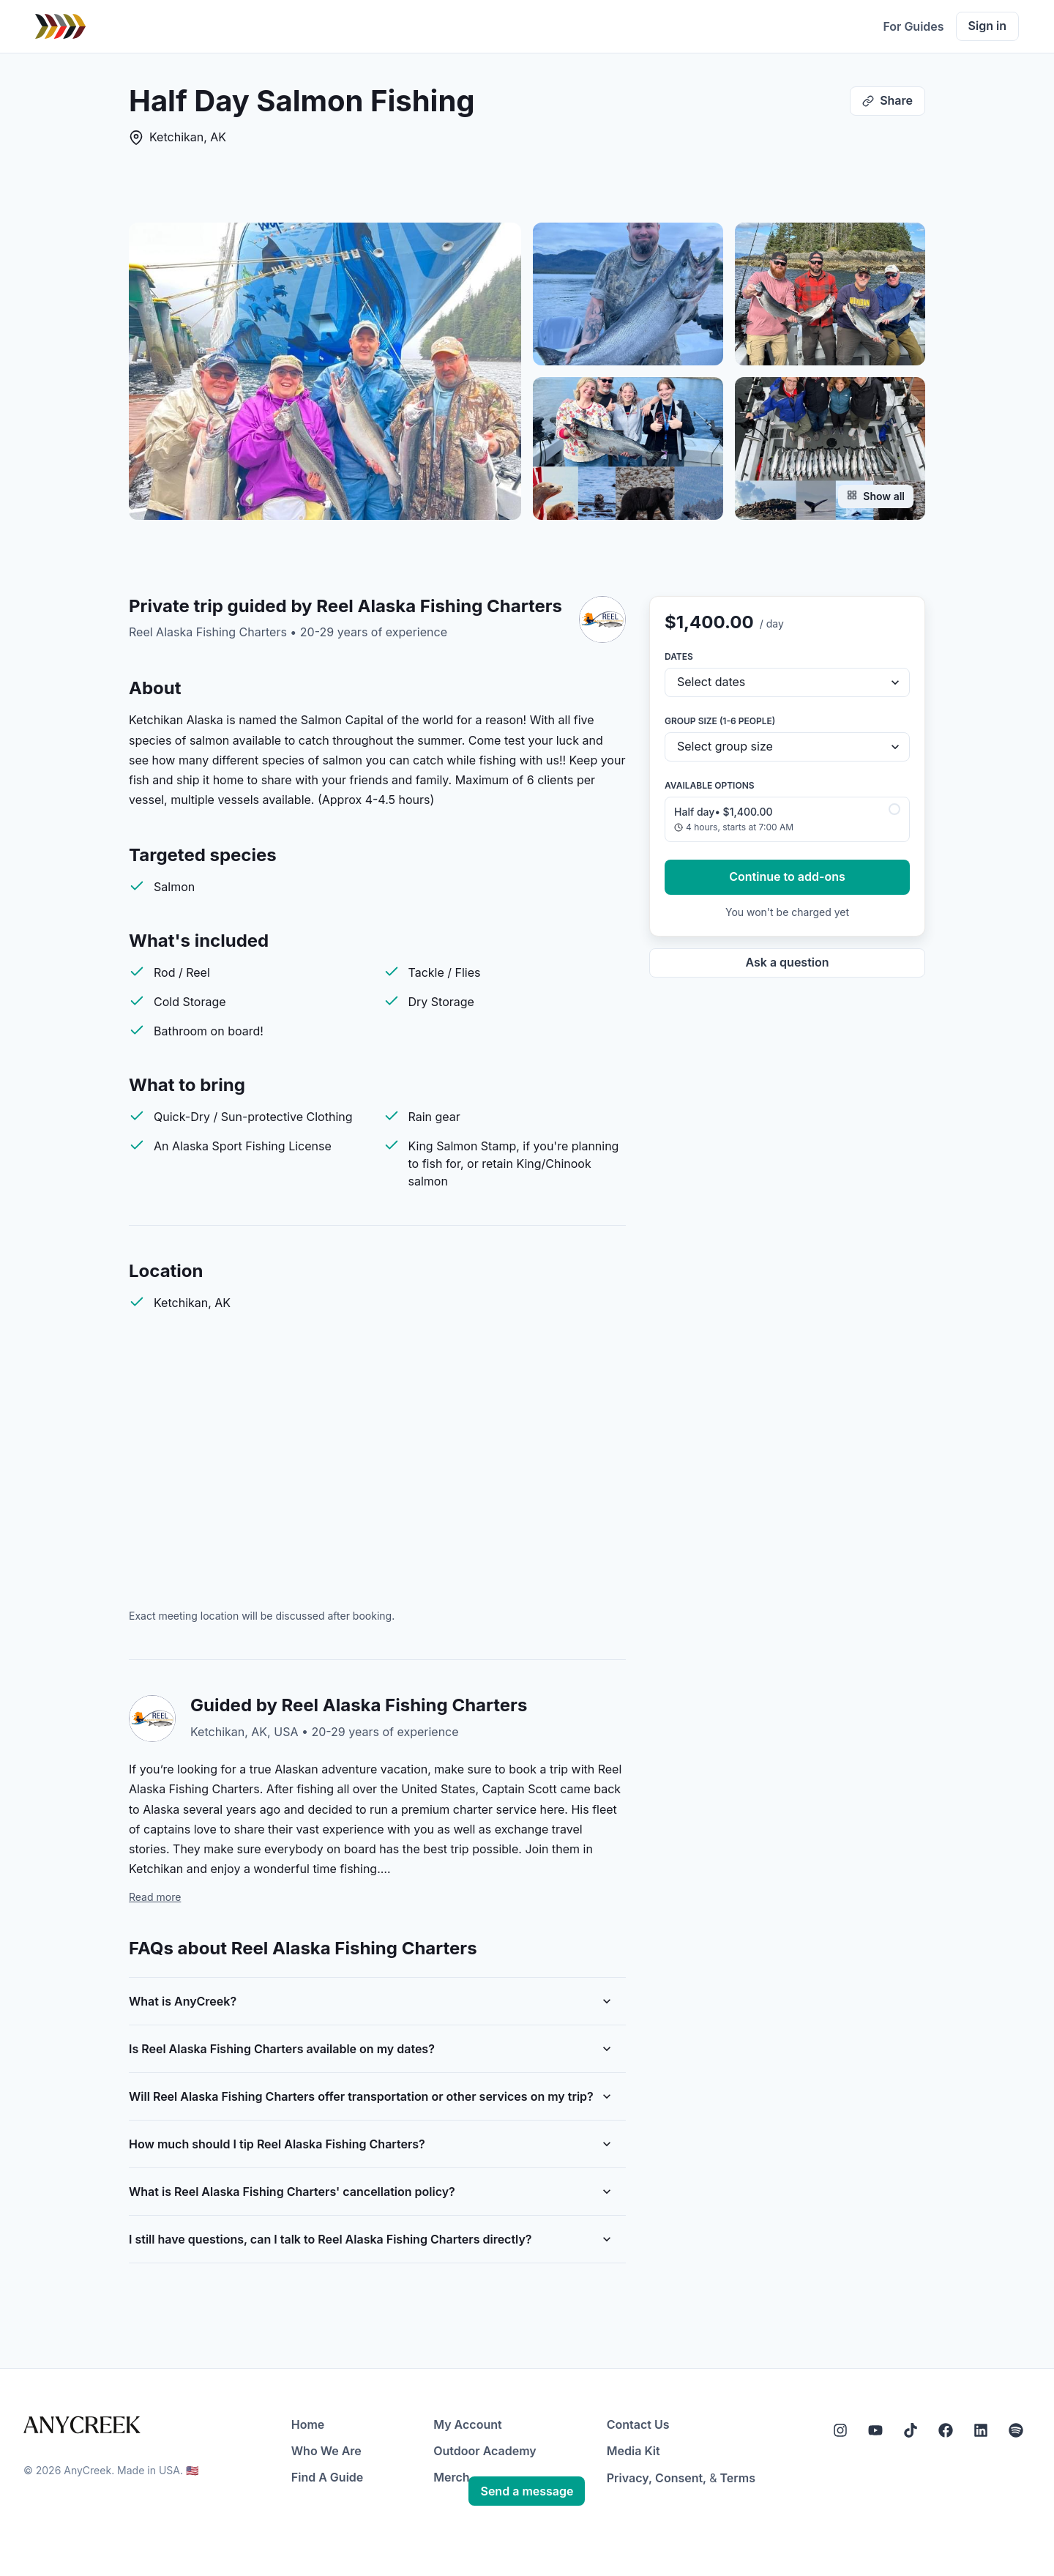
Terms (737, 2478)
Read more (155, 1897)
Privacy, (629, 2478)
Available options (710, 785)
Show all (876, 496)
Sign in (987, 25)
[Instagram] (840, 2430)
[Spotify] (1016, 2430)
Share (887, 100)
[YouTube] (875, 2430)
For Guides (913, 26)
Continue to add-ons (787, 876)
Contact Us (638, 2424)
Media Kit (633, 2450)
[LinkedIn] (980, 2430)
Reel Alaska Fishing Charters (208, 632)
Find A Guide (327, 2477)
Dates (679, 656)
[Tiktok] (910, 2430)
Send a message (526, 2491)
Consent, (680, 2478)
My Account (467, 2424)
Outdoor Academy (485, 2450)
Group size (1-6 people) (720, 720)
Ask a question (787, 962)
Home (308, 2424)
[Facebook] (945, 2430)
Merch (451, 2477)
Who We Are (326, 2450)
